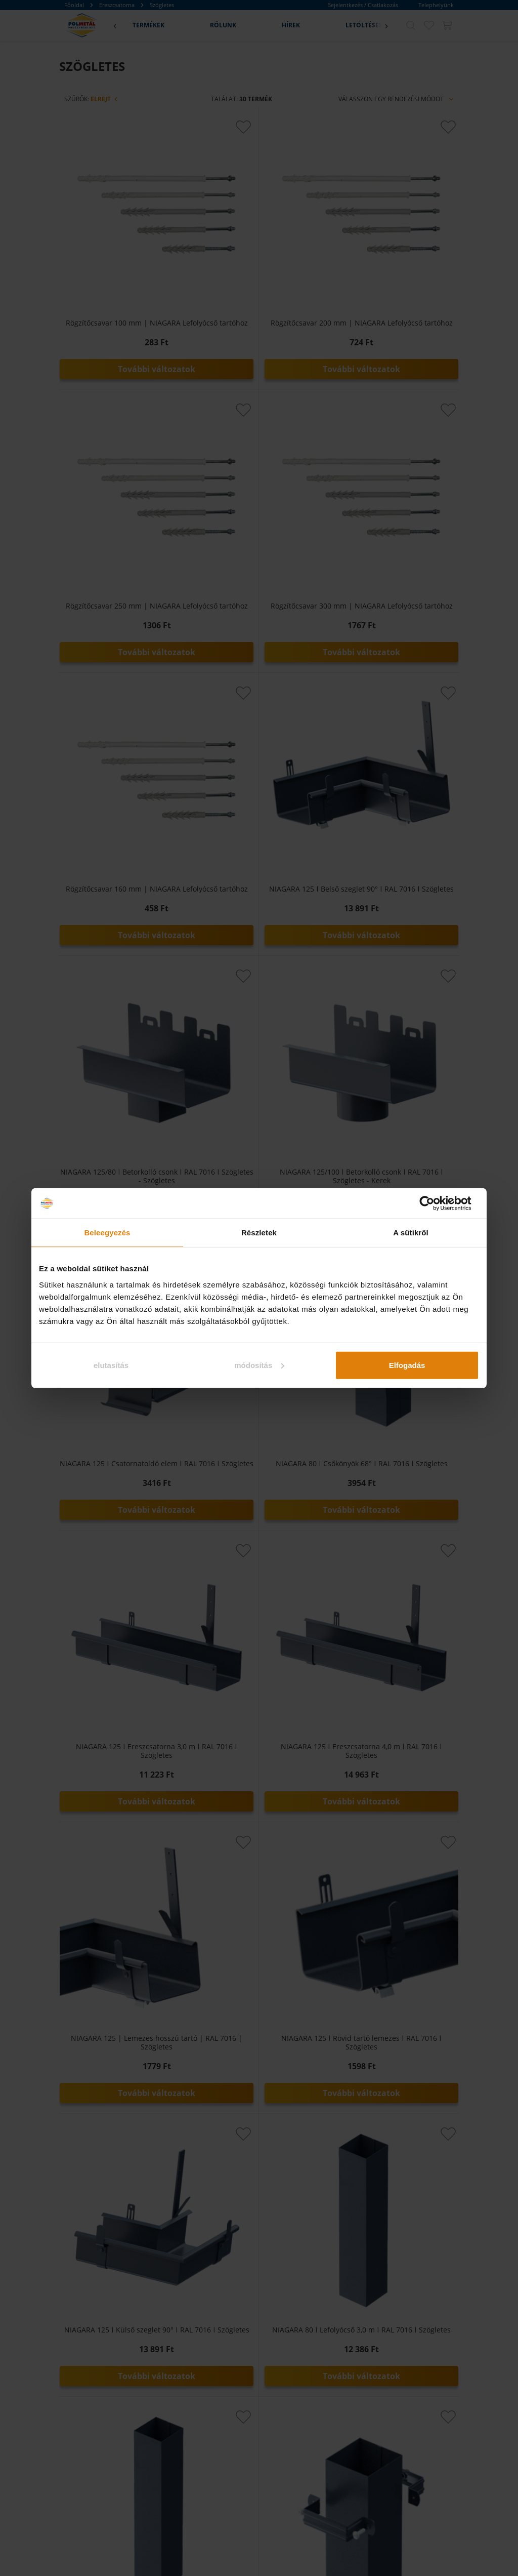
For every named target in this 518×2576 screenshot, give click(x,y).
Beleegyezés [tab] (107, 1232)
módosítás (259, 1364)
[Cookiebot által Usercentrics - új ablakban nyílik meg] (435, 1203)
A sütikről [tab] (410, 1232)
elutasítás (111, 1364)
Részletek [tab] (259, 1232)
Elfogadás (407, 1364)
